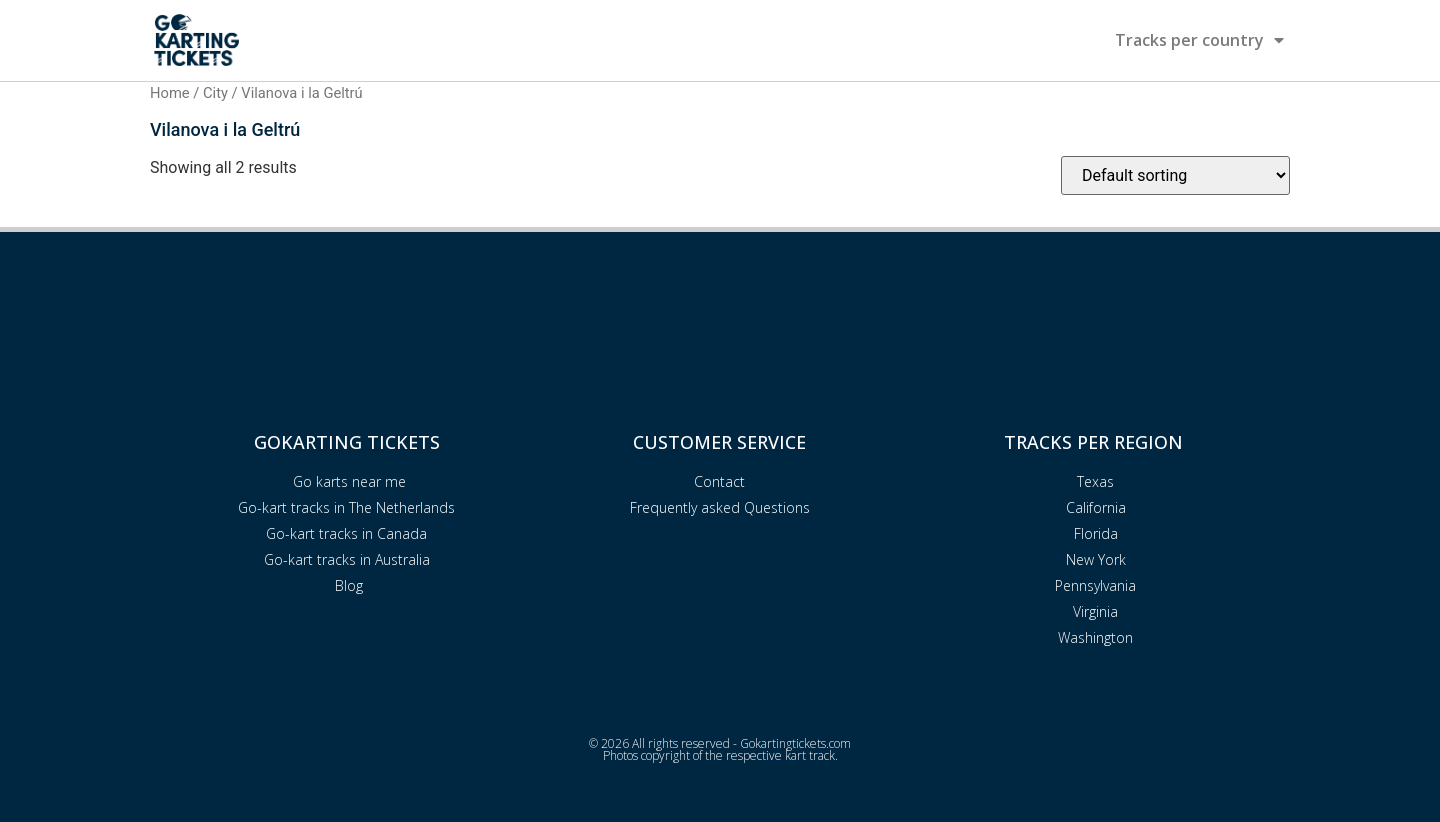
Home (170, 93)
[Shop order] (1175, 175)
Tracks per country (1199, 40)
